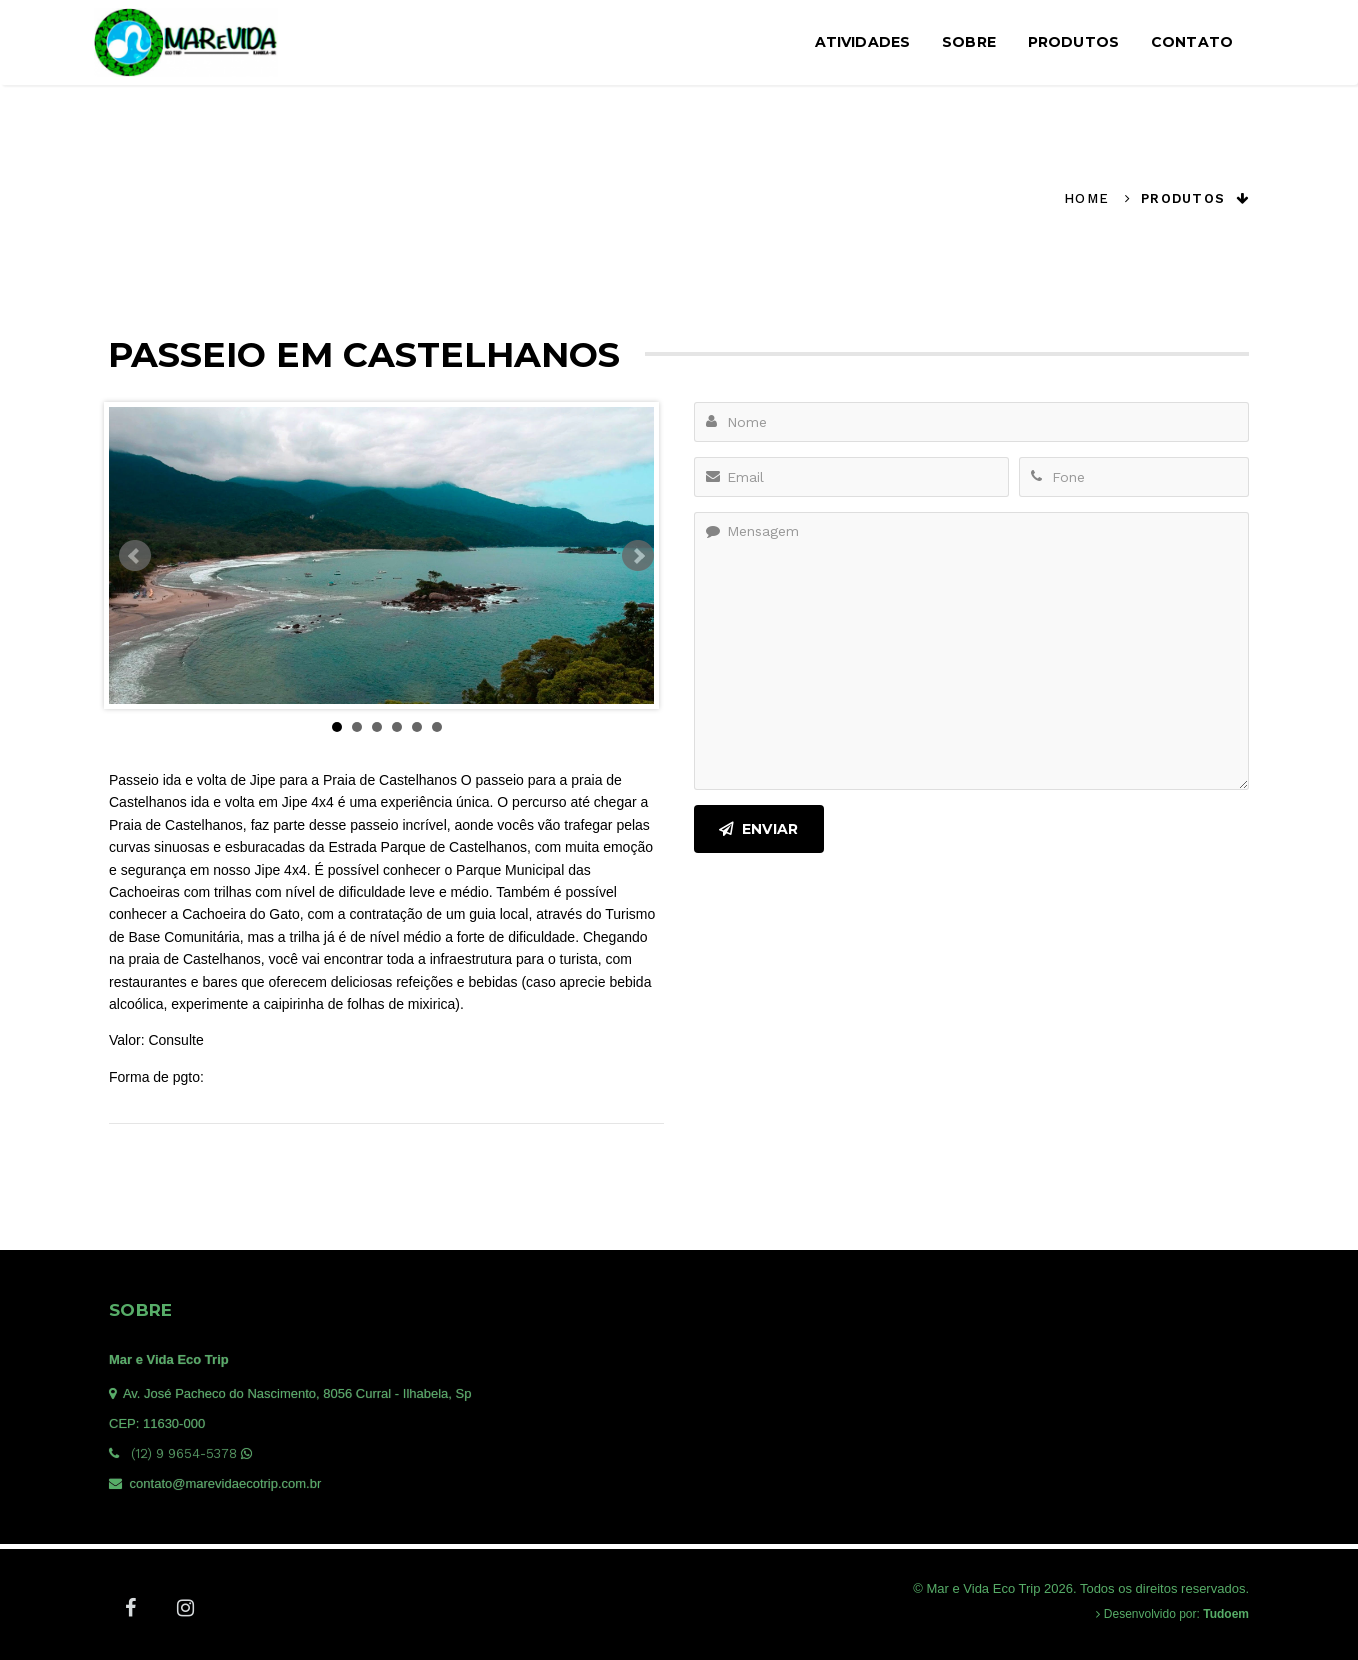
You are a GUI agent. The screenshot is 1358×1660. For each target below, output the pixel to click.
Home (1086, 198)
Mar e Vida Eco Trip (169, 1359)
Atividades (862, 42)
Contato (1192, 42)
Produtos (1073, 42)
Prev (135, 556)
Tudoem (1226, 1614)
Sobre (969, 42)
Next (638, 556)
